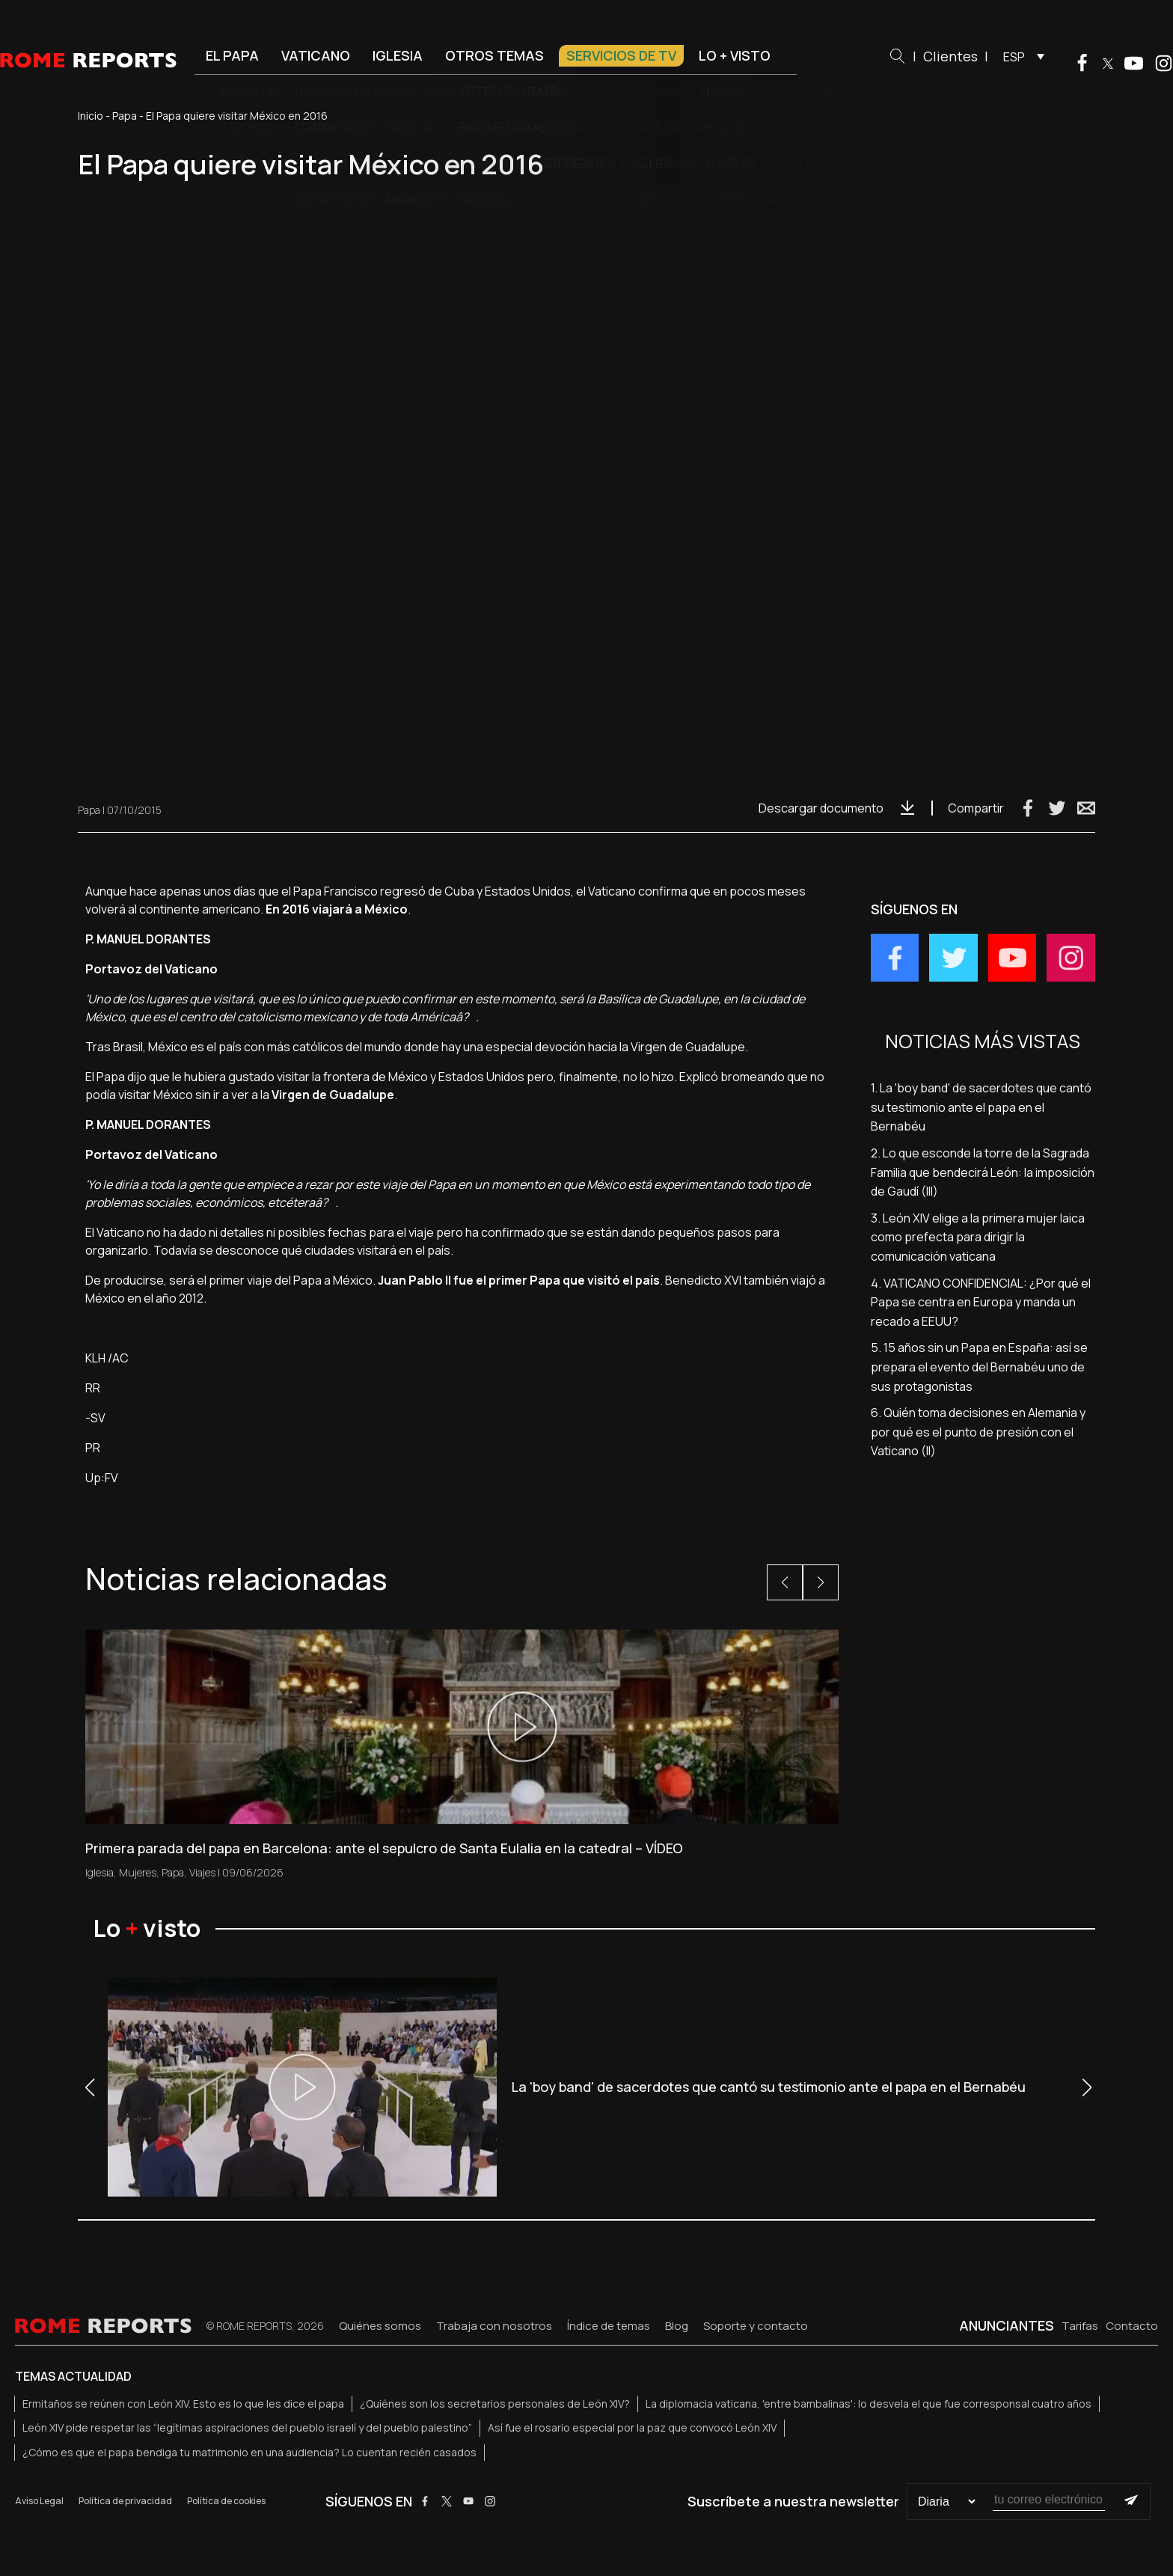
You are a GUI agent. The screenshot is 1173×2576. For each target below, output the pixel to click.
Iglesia (398, 55)
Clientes (950, 56)
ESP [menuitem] (1014, 57)
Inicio (90, 115)
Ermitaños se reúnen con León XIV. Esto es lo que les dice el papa (183, 2403)
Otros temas (494, 55)
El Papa (232, 55)
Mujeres (137, 1872)
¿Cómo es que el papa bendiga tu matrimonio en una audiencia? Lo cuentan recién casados (249, 2452)
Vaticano (315, 55)
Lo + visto (735, 55)
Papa (124, 115)
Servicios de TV (621, 55)
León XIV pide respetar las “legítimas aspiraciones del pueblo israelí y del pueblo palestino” (247, 2427)
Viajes (202, 1872)
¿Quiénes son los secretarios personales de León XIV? (495, 2403)
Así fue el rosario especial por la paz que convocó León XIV (632, 2427)
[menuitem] (1020, 56)
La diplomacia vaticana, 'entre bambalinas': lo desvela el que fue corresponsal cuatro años (868, 2403)
